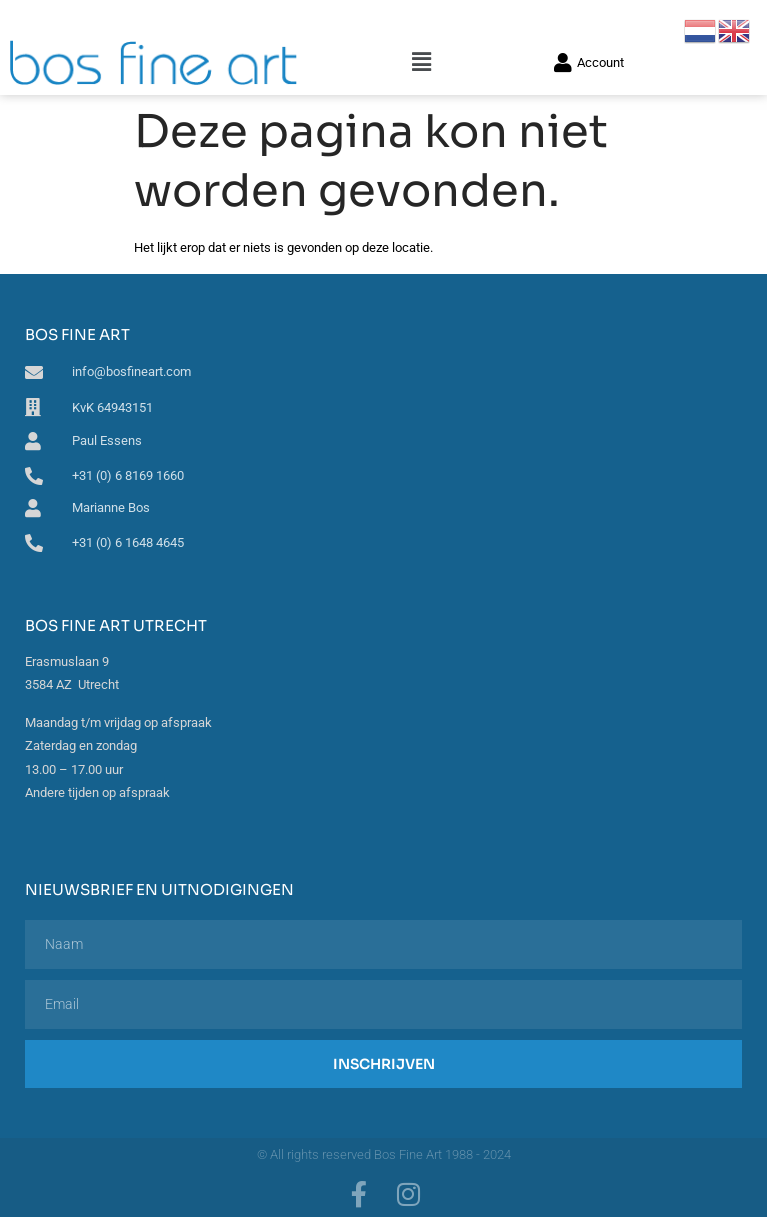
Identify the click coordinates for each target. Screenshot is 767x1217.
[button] (422, 62)
